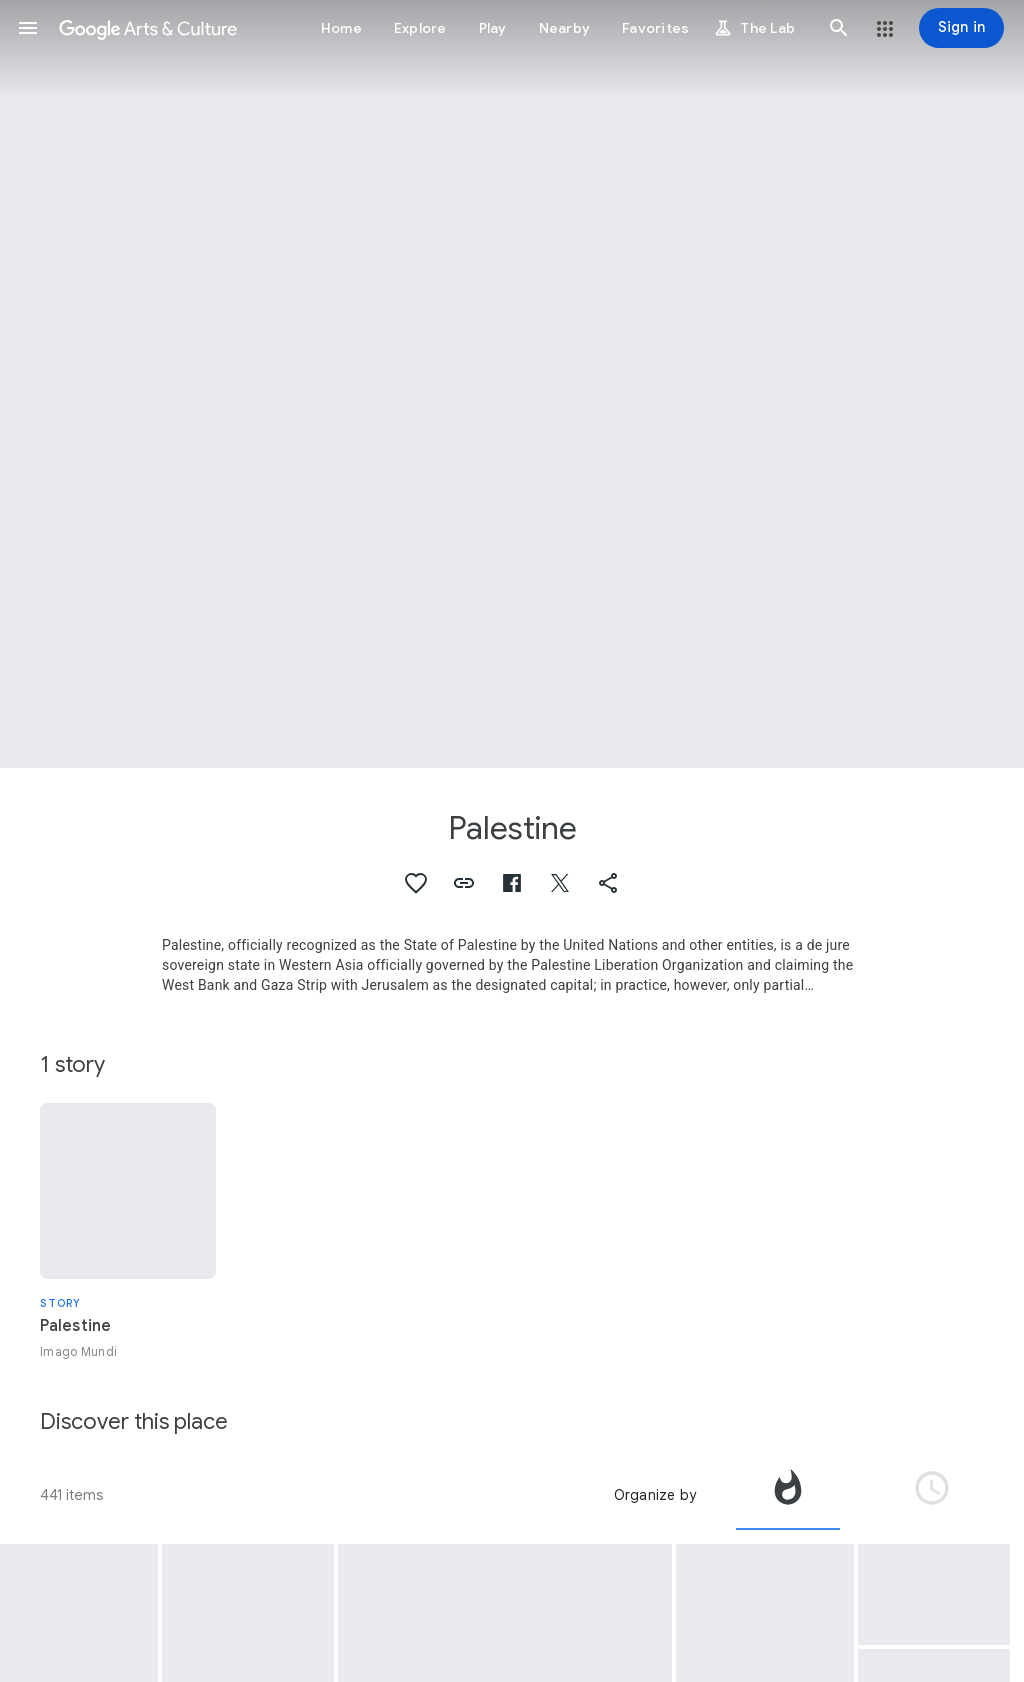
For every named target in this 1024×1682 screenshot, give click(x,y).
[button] (28, 28)
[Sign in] (961, 28)
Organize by (655, 1495)
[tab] (788, 1495)
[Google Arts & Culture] (148, 28)
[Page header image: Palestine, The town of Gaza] (512, 384)
